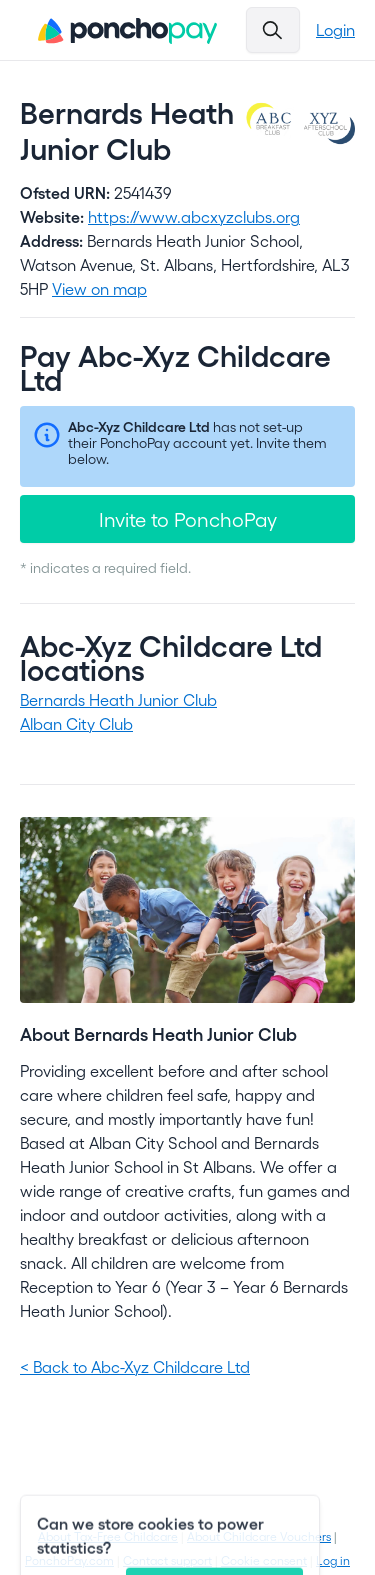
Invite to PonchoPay (188, 519)
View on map (99, 288)
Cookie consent (264, 1560)
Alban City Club (76, 723)
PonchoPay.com (69, 1560)
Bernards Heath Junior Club (118, 699)
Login (335, 29)
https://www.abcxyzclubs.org (194, 216)
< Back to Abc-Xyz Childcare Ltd (135, 1366)
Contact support (167, 1560)
